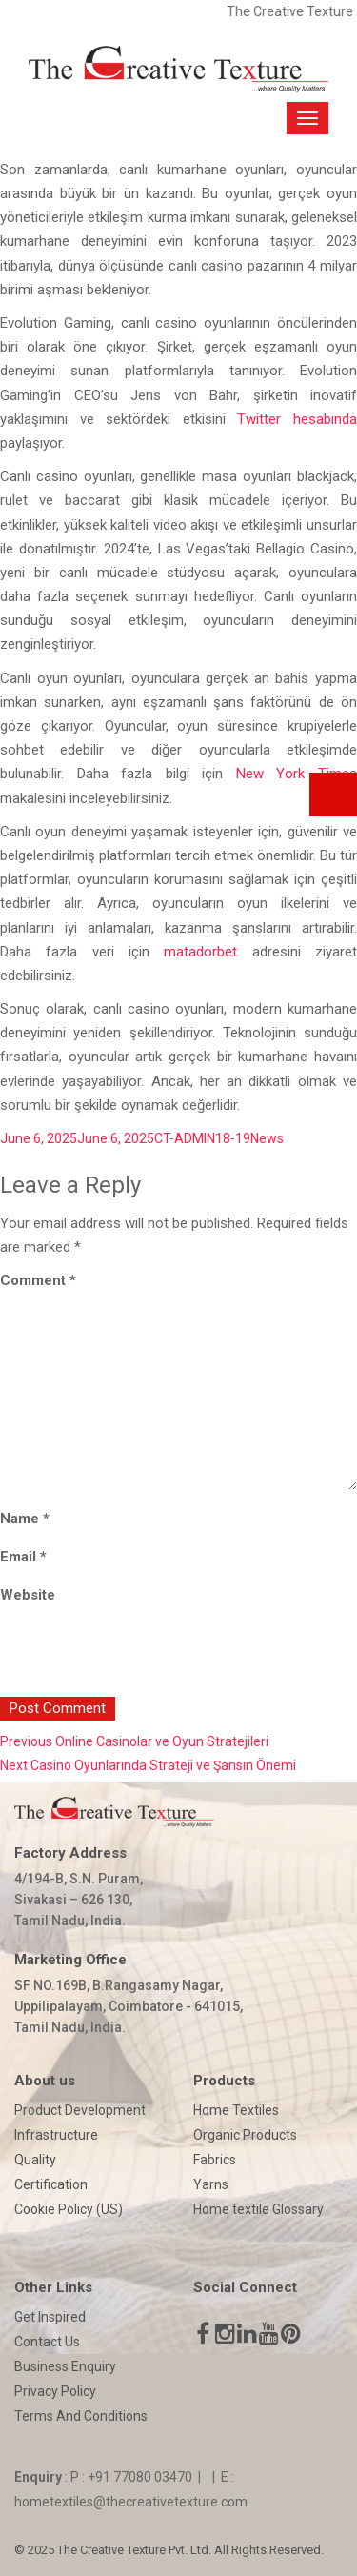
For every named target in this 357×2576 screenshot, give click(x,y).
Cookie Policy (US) (68, 2209)
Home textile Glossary (258, 2209)
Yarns (210, 2184)
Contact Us (47, 2341)
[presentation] (130, 1655)
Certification (51, 2184)
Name (25, 1518)
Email (23, 1556)
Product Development (80, 2110)
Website (27, 1594)
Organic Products (245, 2135)
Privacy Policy (55, 2391)
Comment (38, 1280)
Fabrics (214, 2159)
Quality (35, 2159)
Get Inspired (50, 2316)
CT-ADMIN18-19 (202, 1138)
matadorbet (200, 951)
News (267, 1138)
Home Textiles (236, 2110)
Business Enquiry (65, 2366)
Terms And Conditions (81, 2416)
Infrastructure (56, 2135)
